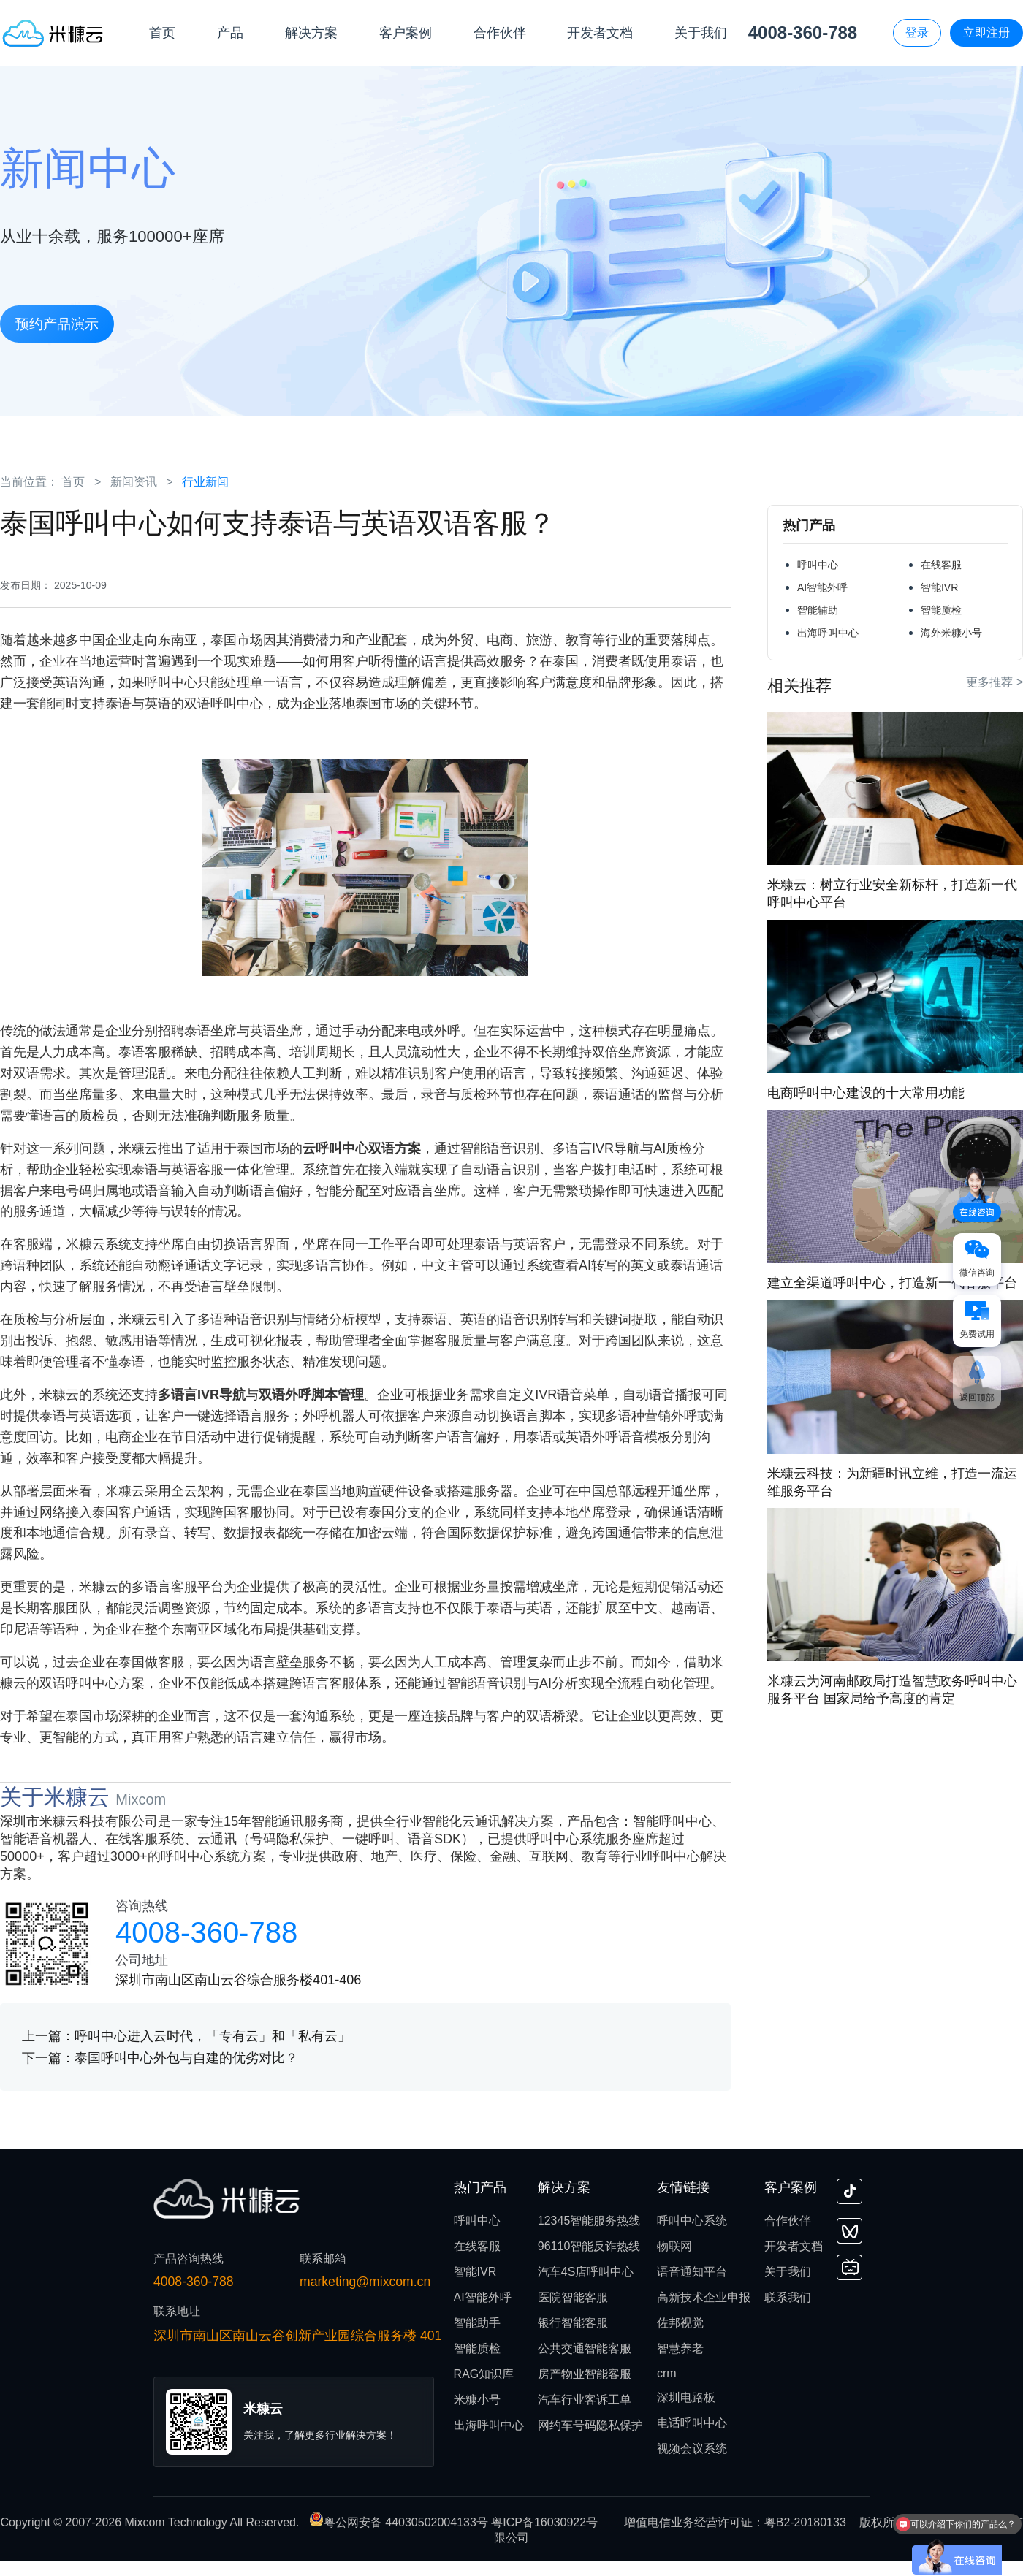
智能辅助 (817, 610)
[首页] (53, 32)
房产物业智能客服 (584, 2374)
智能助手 (477, 2323)
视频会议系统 (692, 2448)
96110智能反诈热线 (589, 2246)
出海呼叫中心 (828, 633)
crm (667, 2373)
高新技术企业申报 (703, 2297)
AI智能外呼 (822, 587)
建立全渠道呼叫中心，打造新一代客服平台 (892, 1283)
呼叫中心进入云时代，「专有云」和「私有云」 (213, 2036)
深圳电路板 (686, 2397)
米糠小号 (477, 2399)
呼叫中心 (817, 565)
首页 (73, 482)
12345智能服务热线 (589, 2220)
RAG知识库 (484, 2374)
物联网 (674, 2246)
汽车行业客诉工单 (584, 2399)
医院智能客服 (573, 2297)
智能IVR (939, 587)
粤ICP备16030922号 (544, 2522)
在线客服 (941, 565)
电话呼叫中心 (692, 2423)
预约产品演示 (57, 324)
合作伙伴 (787, 2220)
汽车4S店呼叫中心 (586, 2272)
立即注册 (986, 32)
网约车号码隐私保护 (590, 2425)
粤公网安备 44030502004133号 (400, 2522)
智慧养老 (680, 2348)
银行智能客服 (573, 2323)
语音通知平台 (692, 2272)
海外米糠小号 (951, 633)
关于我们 (787, 2272)
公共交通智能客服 (584, 2348)
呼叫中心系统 (692, 2220)
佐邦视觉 (680, 2323)
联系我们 (787, 2297)
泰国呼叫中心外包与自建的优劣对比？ (186, 2058)
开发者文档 (793, 2246)
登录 (917, 32)
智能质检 (941, 610)
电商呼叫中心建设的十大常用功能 (866, 1093)
